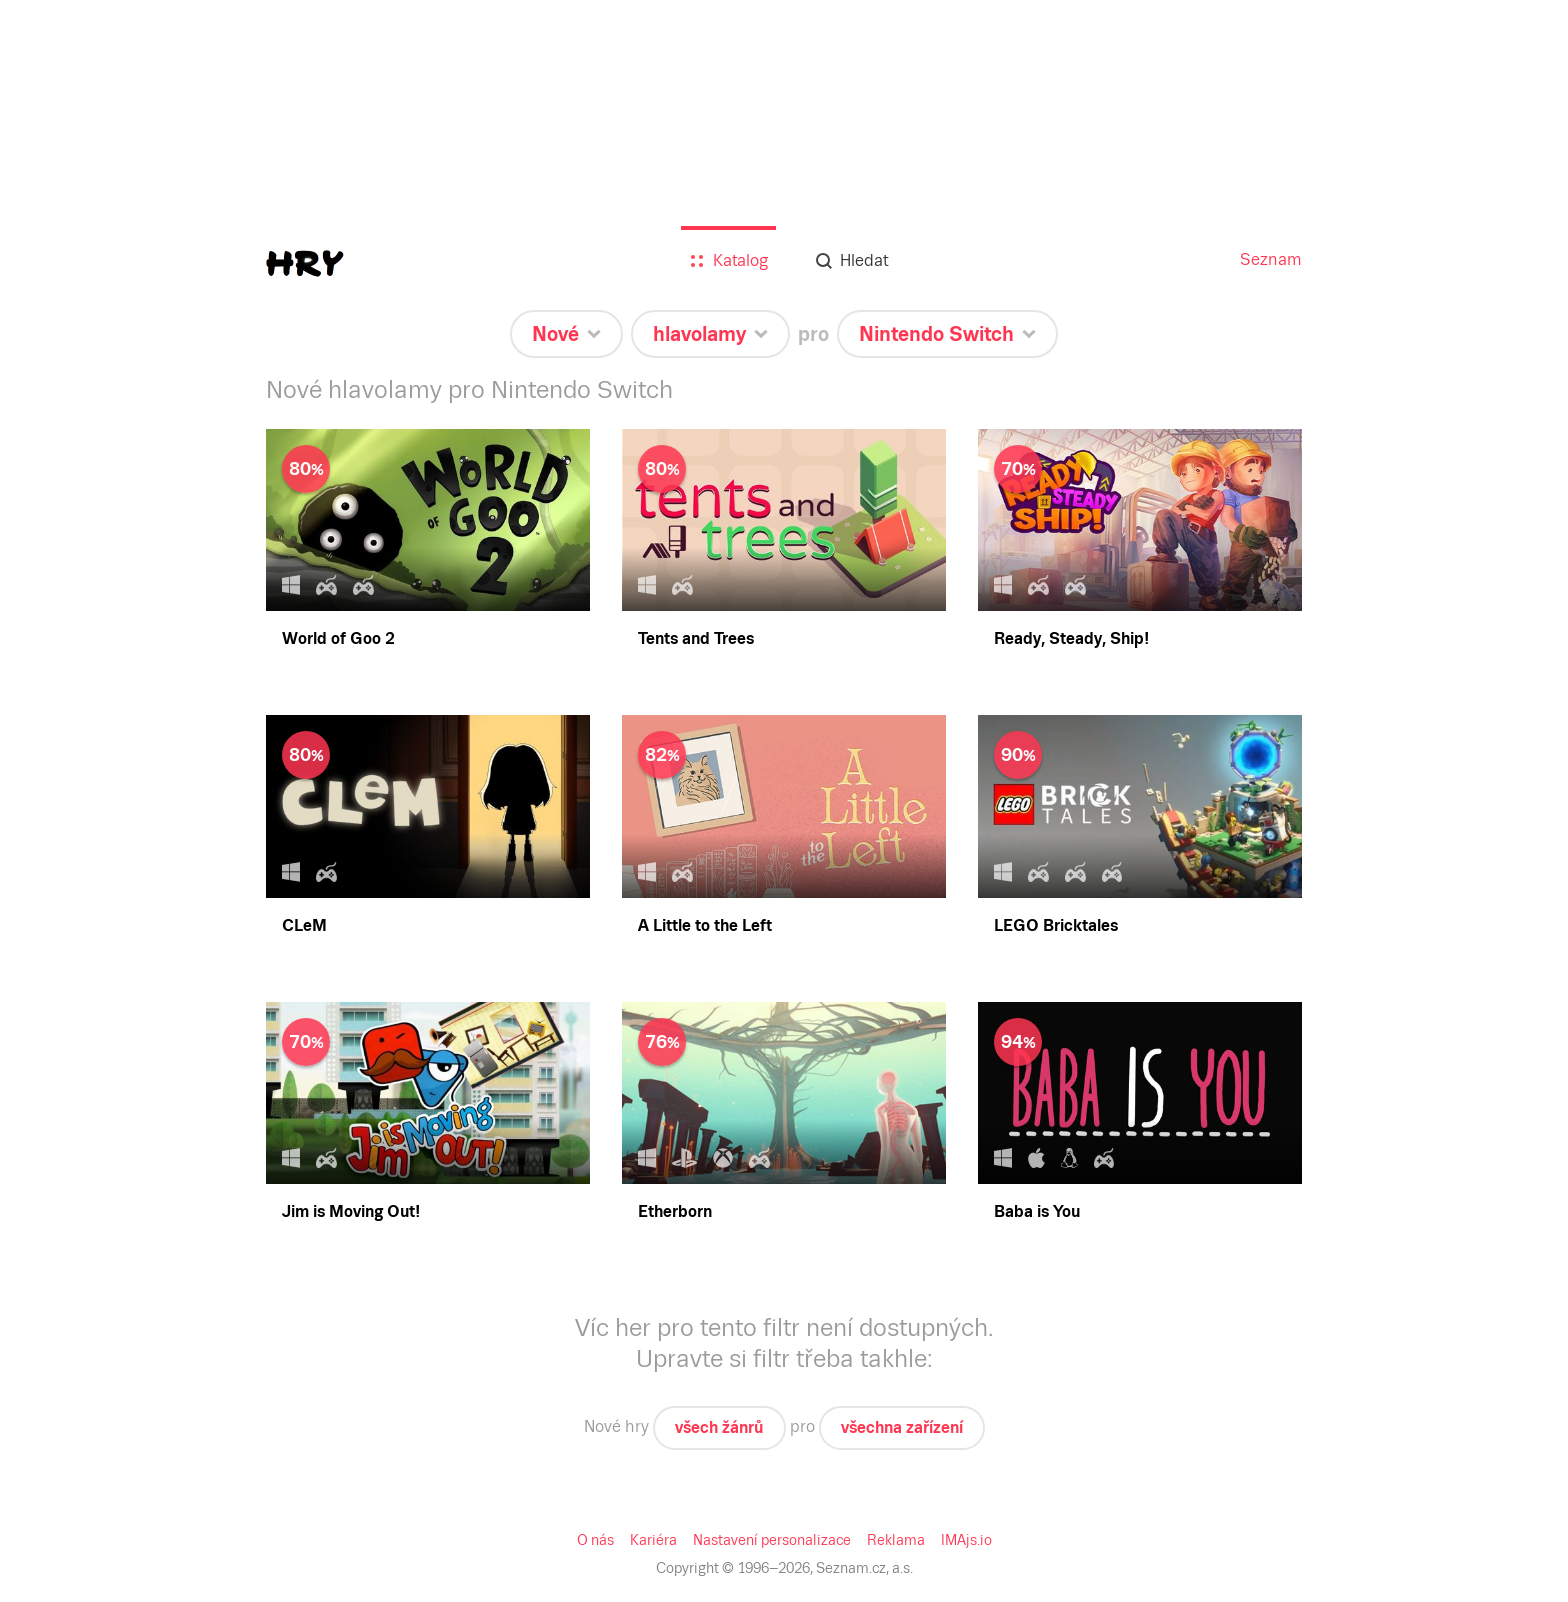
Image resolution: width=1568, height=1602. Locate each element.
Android (74, 740)
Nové (65, 154)
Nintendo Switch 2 (108, 668)
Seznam (33, 16)
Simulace (78, 510)
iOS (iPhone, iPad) (108, 758)
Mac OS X (82, 830)
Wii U (67, 1010)
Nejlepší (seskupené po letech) (146, 208)
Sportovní (79, 546)
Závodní (74, 564)
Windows (78, 812)
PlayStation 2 (91, 938)
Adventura (82, 420)
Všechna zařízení (103, 650)
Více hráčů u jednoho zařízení (144, 366)
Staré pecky (85, 348)
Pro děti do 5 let (99, 312)
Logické (74, 492)
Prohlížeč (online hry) (118, 704)
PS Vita (72, 1046)
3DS (62, 1028)
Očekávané (83, 172)
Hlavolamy (83, 456)
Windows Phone (100, 776)
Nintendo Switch (102, 1064)
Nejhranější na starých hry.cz (141, 384)
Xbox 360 (80, 992)
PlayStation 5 (91, 884)
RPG (63, 474)
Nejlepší (74, 190)
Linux (67, 848)
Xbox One (81, 974)
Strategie (76, 528)
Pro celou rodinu (101, 330)
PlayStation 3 (91, 920)
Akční (67, 438)
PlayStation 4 (91, 902)
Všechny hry (88, 276)
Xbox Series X (95, 956)
